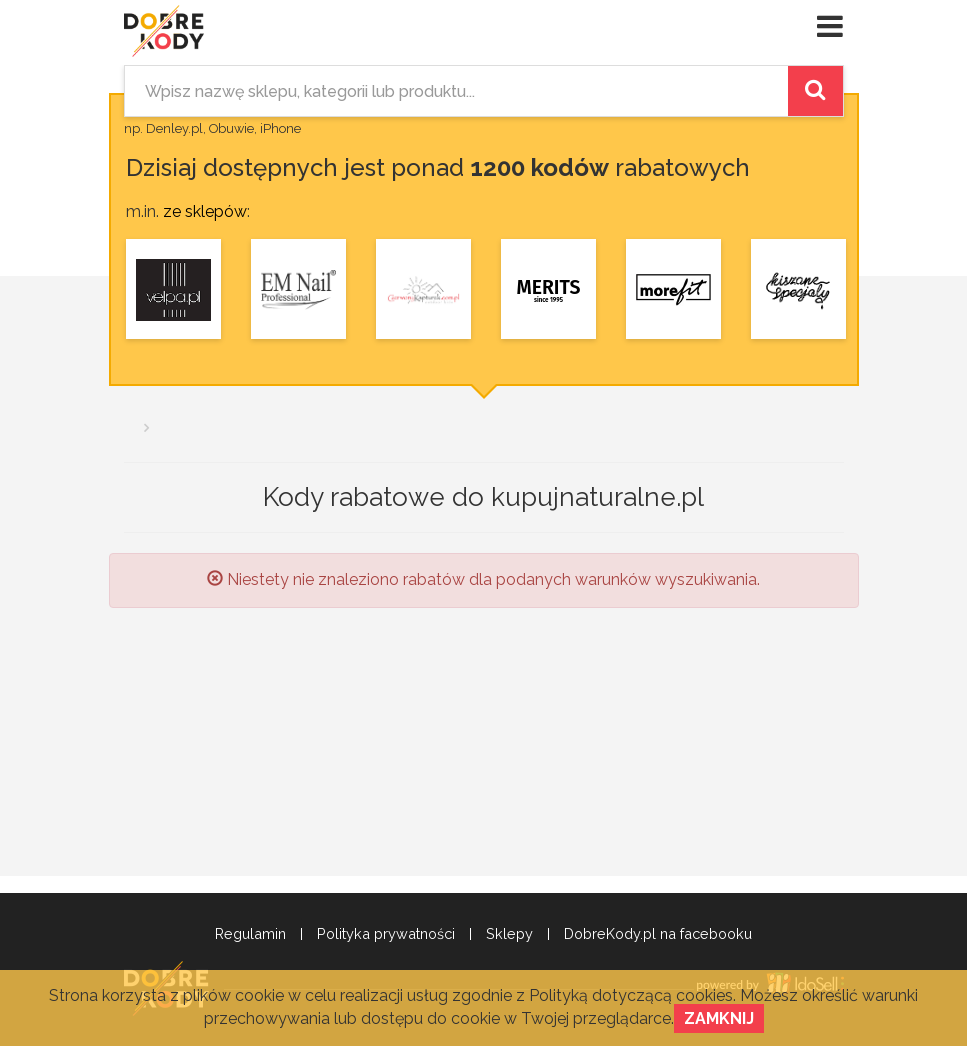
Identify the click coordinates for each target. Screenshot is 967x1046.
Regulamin (250, 934)
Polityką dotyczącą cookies (631, 995)
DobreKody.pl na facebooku (658, 934)
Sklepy (509, 934)
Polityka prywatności (386, 934)
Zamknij (719, 1018)
